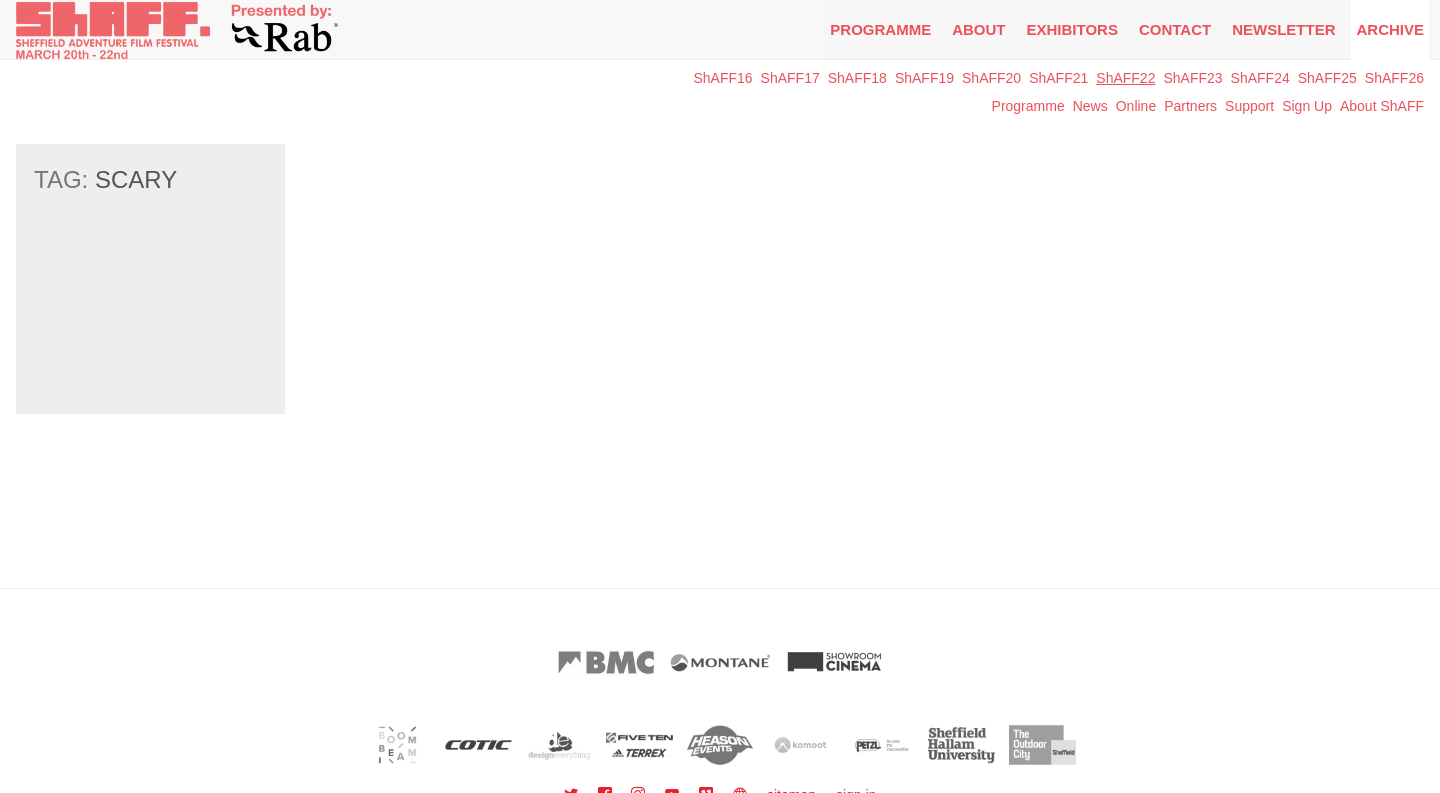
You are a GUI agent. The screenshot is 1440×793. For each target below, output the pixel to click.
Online (1136, 106)
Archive (1390, 29)
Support (1249, 106)
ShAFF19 (924, 78)
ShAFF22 (1125, 78)
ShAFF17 (790, 78)
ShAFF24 (1260, 78)
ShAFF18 (857, 78)
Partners (1190, 106)
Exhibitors (1072, 29)
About (978, 29)
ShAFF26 (1394, 78)
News (1090, 106)
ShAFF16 (722, 78)
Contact (1175, 29)
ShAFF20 (991, 78)
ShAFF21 (1058, 78)
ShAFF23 (1192, 78)
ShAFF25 (1327, 78)
